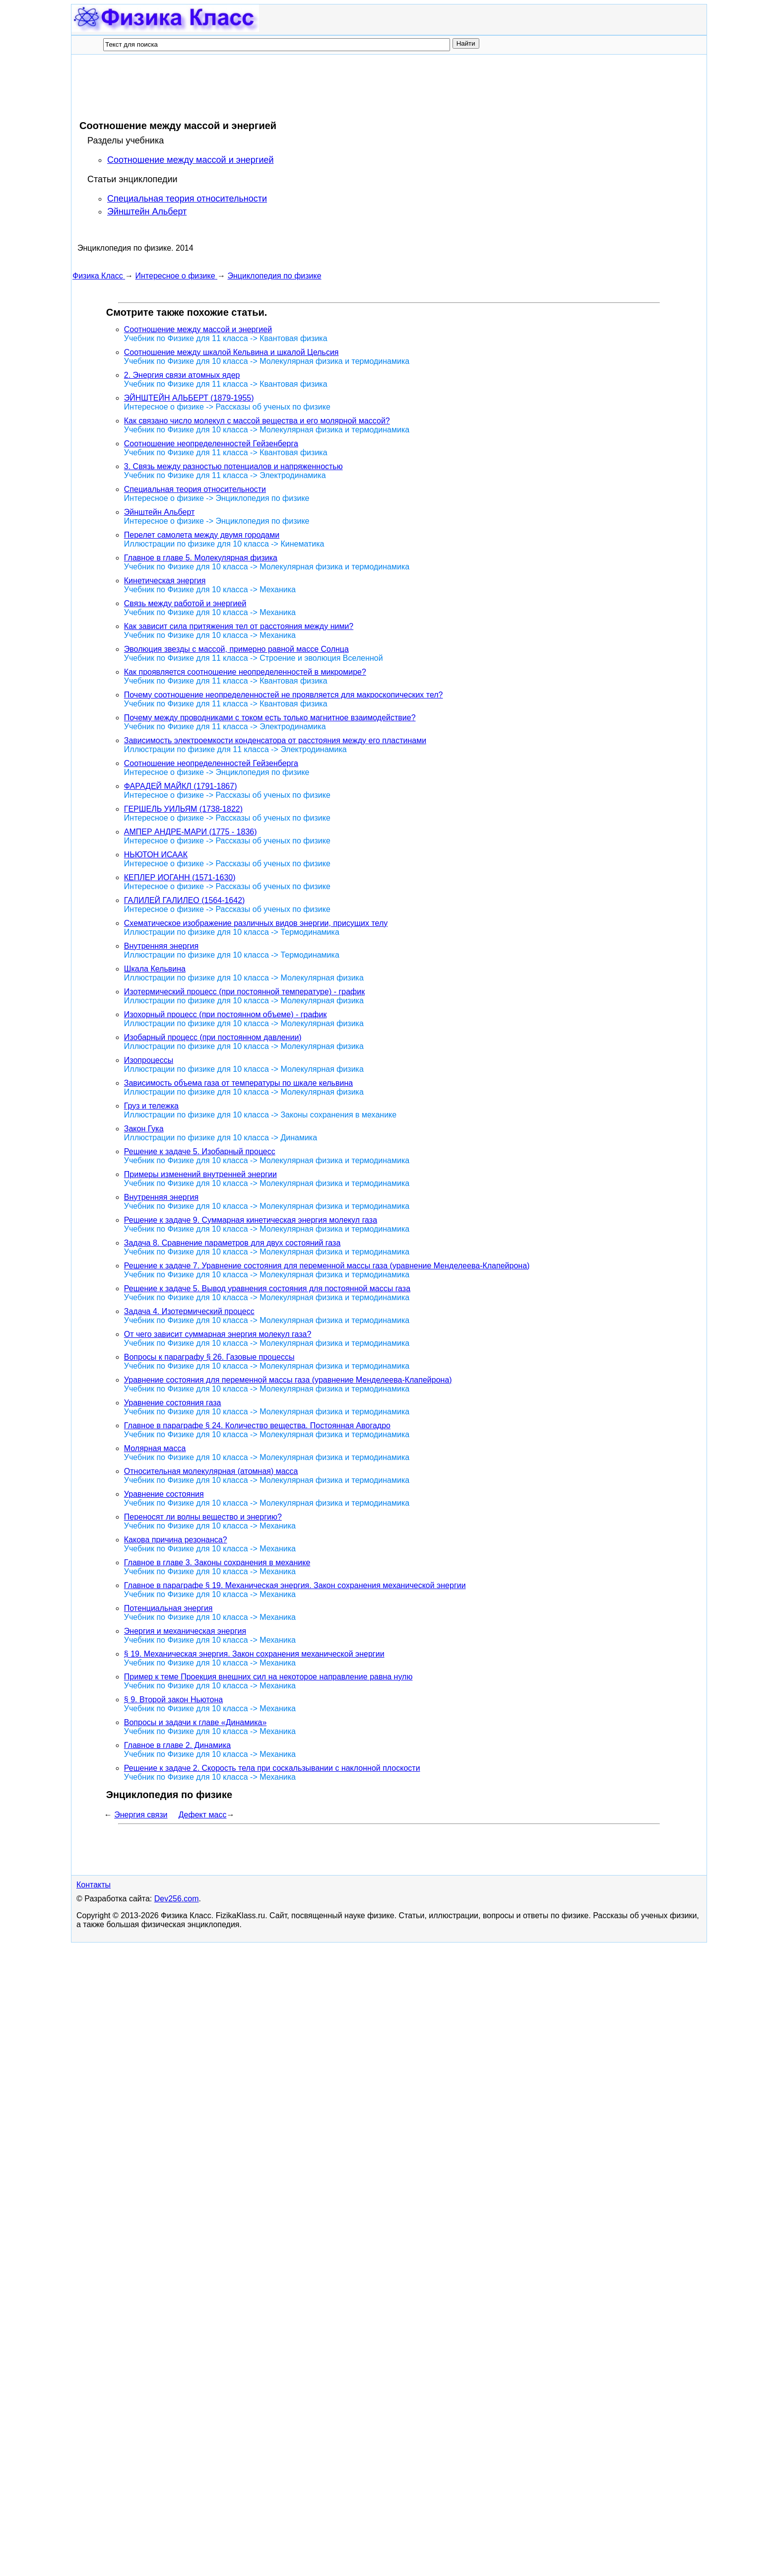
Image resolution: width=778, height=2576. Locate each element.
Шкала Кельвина (155, 969)
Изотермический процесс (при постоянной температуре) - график (244, 991)
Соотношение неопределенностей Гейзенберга (211, 443)
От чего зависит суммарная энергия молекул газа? (218, 1334)
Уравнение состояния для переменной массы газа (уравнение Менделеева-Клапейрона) (288, 1380)
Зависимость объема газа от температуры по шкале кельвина (238, 1083)
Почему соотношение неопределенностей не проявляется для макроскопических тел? (283, 695)
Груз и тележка (151, 1106)
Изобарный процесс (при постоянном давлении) (213, 1037)
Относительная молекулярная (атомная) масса (211, 1471)
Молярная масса (155, 1448)
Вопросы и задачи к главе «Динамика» (195, 1722)
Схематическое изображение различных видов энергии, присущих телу (256, 923)
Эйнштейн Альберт (147, 211)
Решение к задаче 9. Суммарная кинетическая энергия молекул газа (250, 1220)
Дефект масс (203, 1814)
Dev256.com (176, 1898)
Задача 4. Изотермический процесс (189, 1311)
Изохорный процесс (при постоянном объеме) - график (225, 1014)
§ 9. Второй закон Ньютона (173, 1699)
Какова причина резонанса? (175, 1539)
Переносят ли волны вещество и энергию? (203, 1517)
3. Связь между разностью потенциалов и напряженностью (233, 466)
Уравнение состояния (164, 1494)
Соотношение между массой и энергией (190, 160)
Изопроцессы (148, 1060)
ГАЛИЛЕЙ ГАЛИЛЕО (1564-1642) (184, 900)
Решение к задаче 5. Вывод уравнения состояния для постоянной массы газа (267, 1288)
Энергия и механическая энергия (185, 1631)
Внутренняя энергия (161, 946)
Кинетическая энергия (165, 580)
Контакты (93, 1884)
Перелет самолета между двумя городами (201, 535)
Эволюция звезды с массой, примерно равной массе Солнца (236, 649)
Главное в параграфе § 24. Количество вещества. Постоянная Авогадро (257, 1425)
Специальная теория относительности (187, 199)
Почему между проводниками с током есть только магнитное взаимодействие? (270, 717)
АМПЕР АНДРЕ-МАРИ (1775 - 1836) (190, 832)
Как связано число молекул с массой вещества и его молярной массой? (257, 421)
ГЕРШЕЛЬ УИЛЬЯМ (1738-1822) (183, 809)
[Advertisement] (253, 87)
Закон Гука (144, 1128)
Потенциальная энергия (168, 1608)
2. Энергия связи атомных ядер (182, 375)
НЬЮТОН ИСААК (156, 854)
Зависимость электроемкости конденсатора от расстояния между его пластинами (275, 740)
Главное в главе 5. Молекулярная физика (200, 558)
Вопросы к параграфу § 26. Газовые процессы (209, 1357)
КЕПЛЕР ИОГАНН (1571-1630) (180, 877)
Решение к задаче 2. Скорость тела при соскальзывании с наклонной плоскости (272, 1768)
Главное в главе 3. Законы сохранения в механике (217, 1562)
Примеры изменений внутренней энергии (200, 1174)
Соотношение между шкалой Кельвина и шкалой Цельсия (231, 352)
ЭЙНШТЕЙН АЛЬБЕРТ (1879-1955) (189, 398)
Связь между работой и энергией (185, 603)
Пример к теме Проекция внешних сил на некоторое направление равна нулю (268, 1676)
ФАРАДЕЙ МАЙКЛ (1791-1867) (180, 786)
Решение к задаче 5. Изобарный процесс (199, 1151)
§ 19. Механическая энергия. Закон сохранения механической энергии (254, 1654)
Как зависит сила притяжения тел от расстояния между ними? (238, 626)
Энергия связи (140, 1814)
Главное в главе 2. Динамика (177, 1745)
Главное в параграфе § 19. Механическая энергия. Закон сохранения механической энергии (295, 1585)
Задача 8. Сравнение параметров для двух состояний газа (232, 1243)
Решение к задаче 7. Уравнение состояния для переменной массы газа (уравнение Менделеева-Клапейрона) (327, 1265)
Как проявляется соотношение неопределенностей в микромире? (245, 672)
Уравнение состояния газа (172, 1402)
